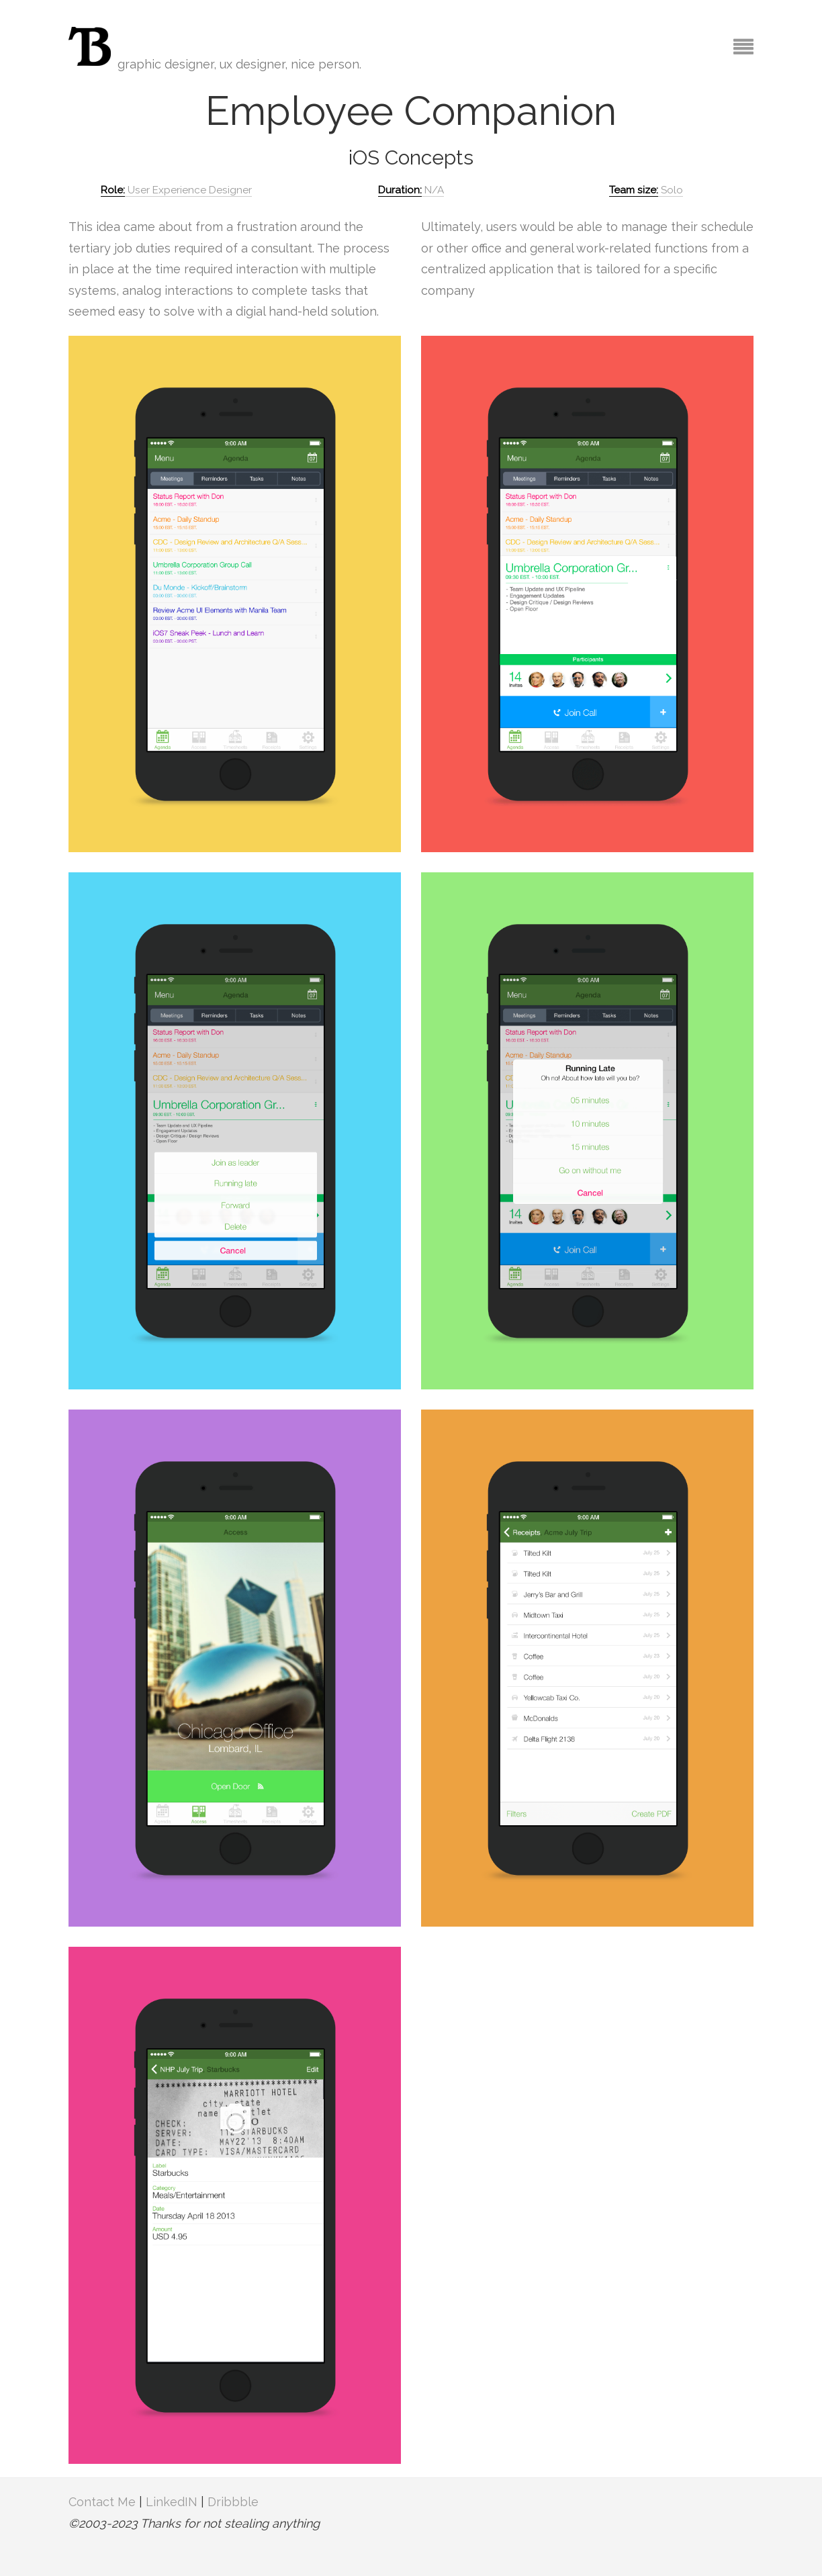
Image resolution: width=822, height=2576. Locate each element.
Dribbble (233, 2502)
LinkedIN (171, 2502)
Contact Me (102, 2502)
